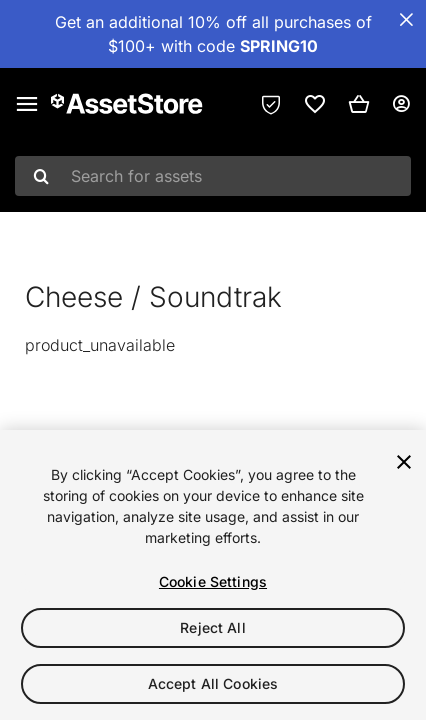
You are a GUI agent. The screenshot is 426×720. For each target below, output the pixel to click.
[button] (359, 104)
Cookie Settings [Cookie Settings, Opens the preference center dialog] (213, 581)
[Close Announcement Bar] (406, 20)
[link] (315, 104)
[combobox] (213, 176)
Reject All (212, 627)
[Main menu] (27, 104)
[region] (213, 575)
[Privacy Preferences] (271, 104)
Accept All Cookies (213, 683)
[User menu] (401, 104)
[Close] (404, 462)
